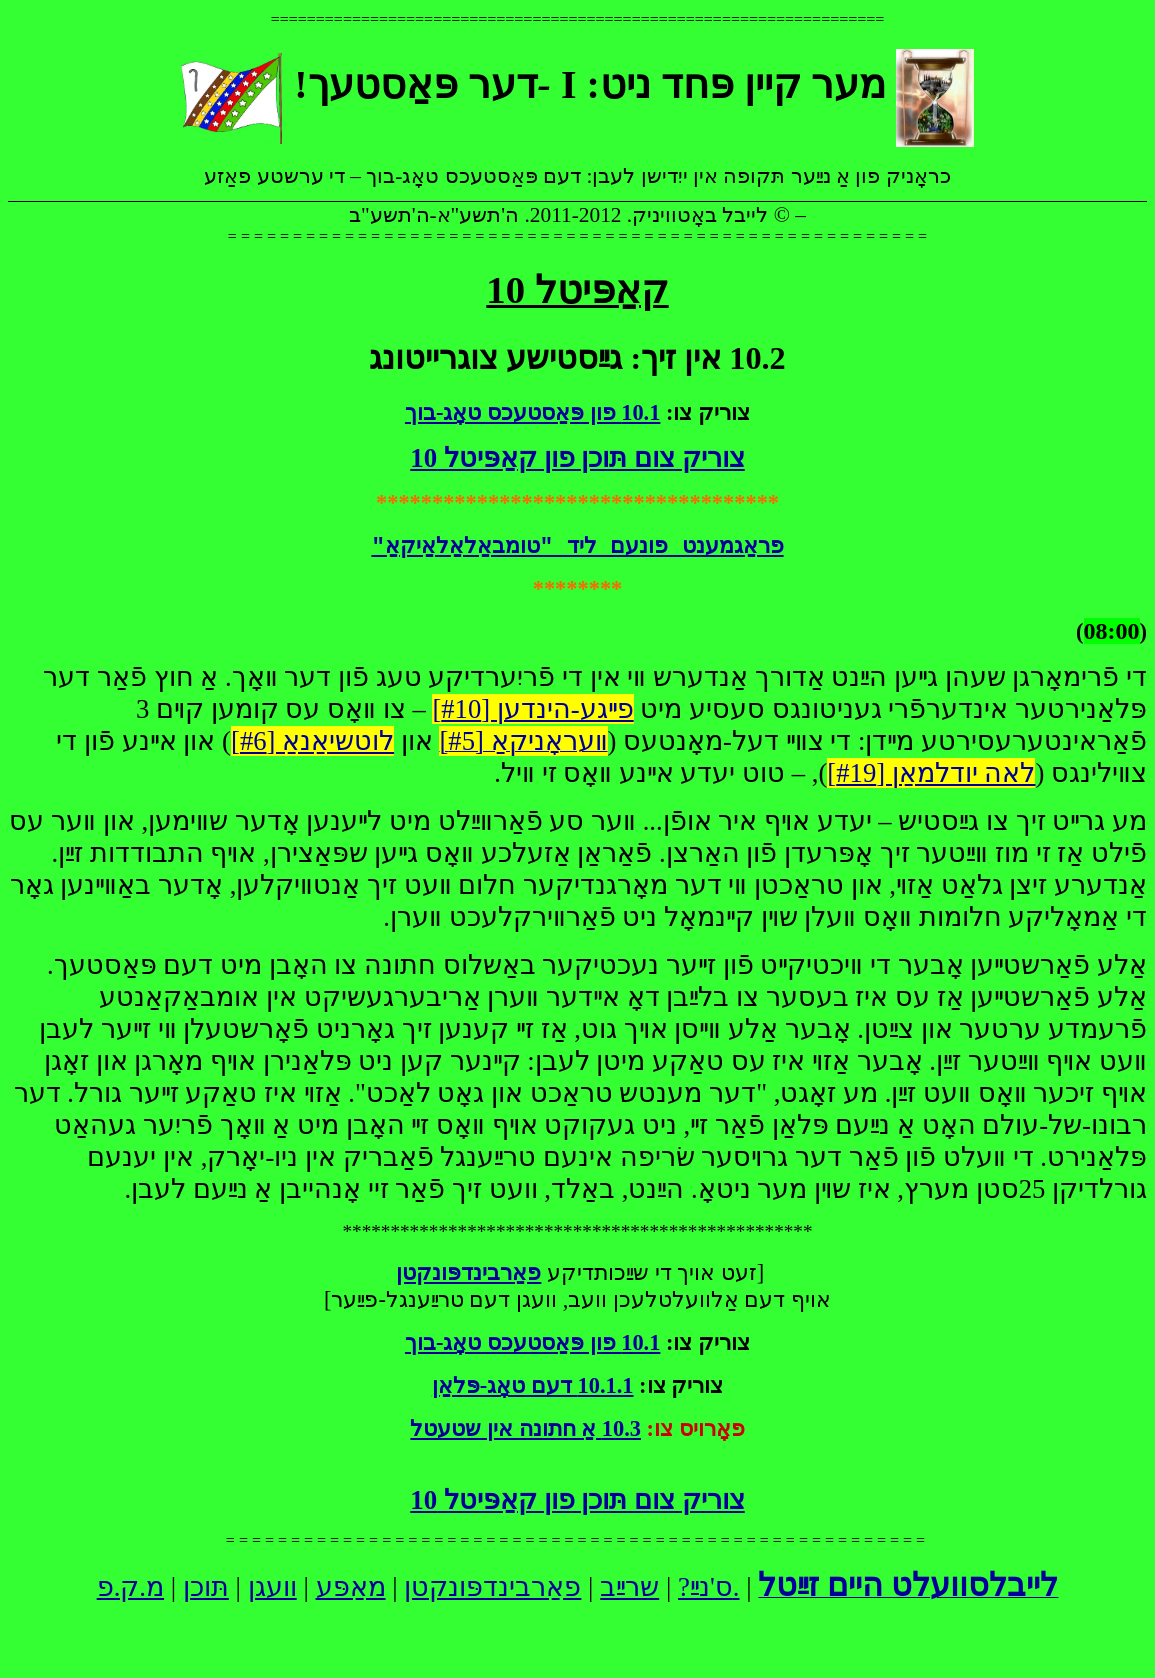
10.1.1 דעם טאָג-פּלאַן (533, 1385)
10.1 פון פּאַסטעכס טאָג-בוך (532, 412)
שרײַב (629, 1587)
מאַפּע (351, 1587)
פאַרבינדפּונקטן (492, 1587)
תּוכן (206, 1587)
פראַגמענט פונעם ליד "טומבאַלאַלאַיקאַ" (577, 547)
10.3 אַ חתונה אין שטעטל (525, 1428)
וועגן (272, 1587)
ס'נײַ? (705, 1587)
